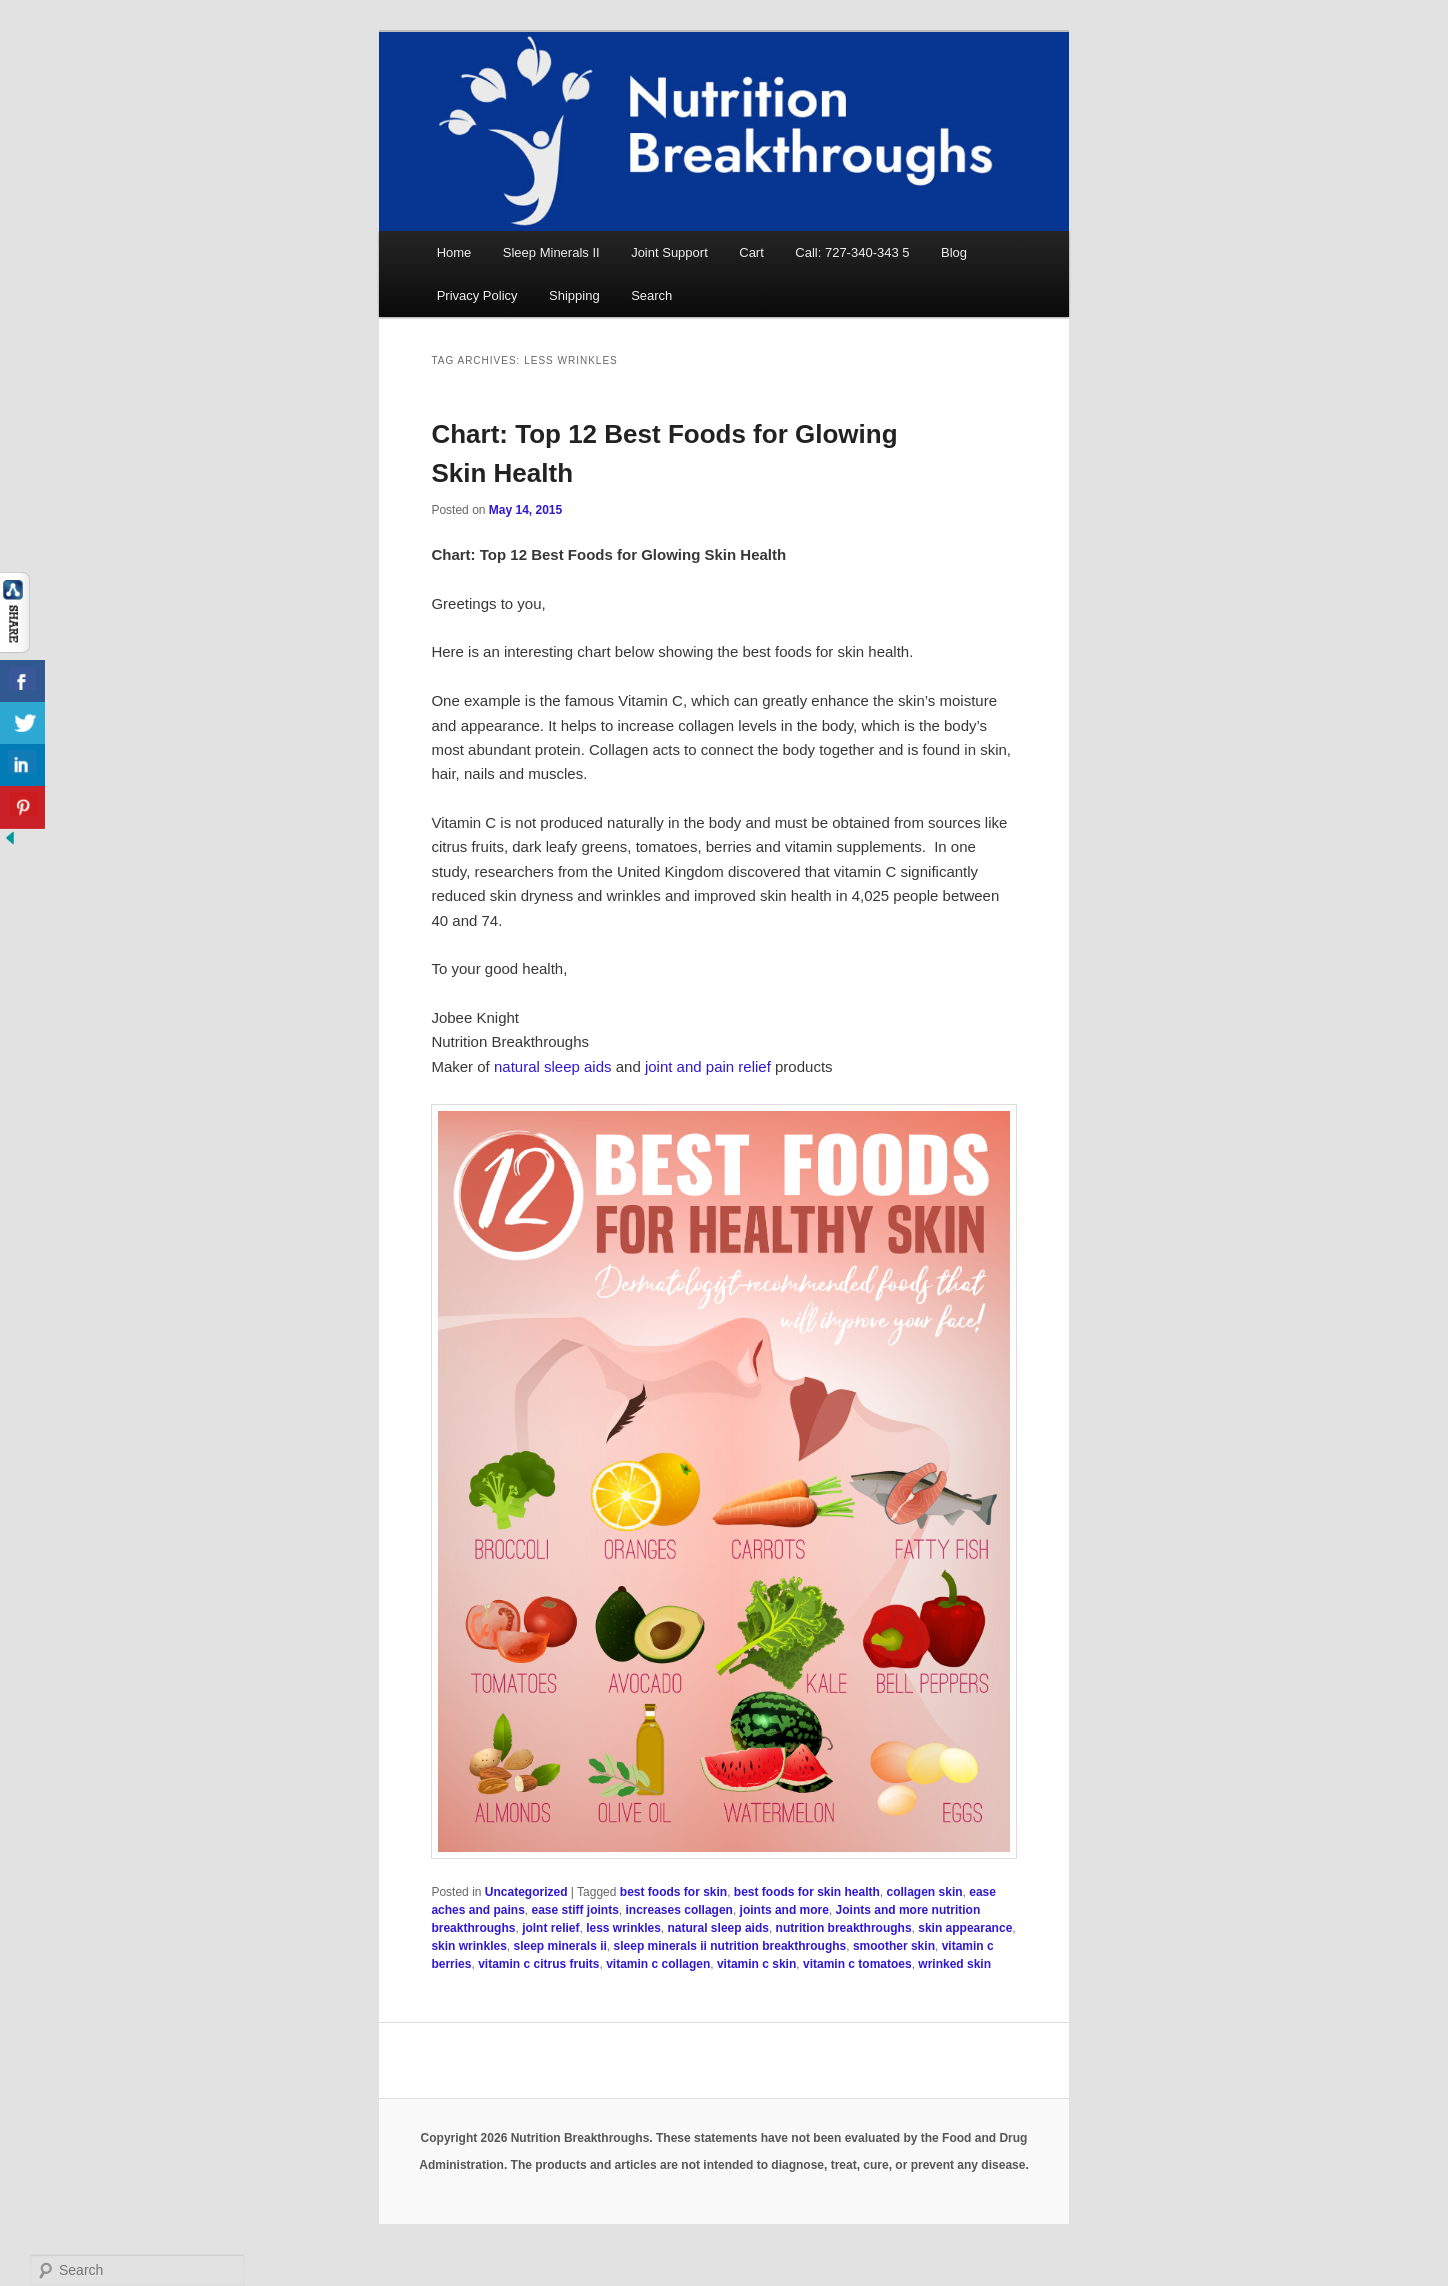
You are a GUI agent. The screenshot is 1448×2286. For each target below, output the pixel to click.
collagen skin (925, 1892)
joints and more (784, 1910)
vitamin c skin (756, 1964)
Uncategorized (526, 1892)
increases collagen (679, 1910)
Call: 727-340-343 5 (852, 252)
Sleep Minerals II (551, 252)
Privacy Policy (477, 295)
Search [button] (651, 295)
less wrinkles (623, 1928)
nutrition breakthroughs (844, 1928)
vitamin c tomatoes (857, 1964)
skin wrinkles (468, 1946)
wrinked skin (954, 1964)
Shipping (574, 295)
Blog (954, 252)
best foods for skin (673, 1892)
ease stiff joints (574, 1910)
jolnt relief (550, 1928)
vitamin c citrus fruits (538, 1964)
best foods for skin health (807, 1892)
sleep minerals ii (559, 1946)
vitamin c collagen (658, 1964)
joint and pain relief (708, 1066)
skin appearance (965, 1928)
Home (454, 252)
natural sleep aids (553, 1066)
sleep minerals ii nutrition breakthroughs (730, 1946)
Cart (751, 252)
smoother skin (894, 1946)
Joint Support (669, 252)
